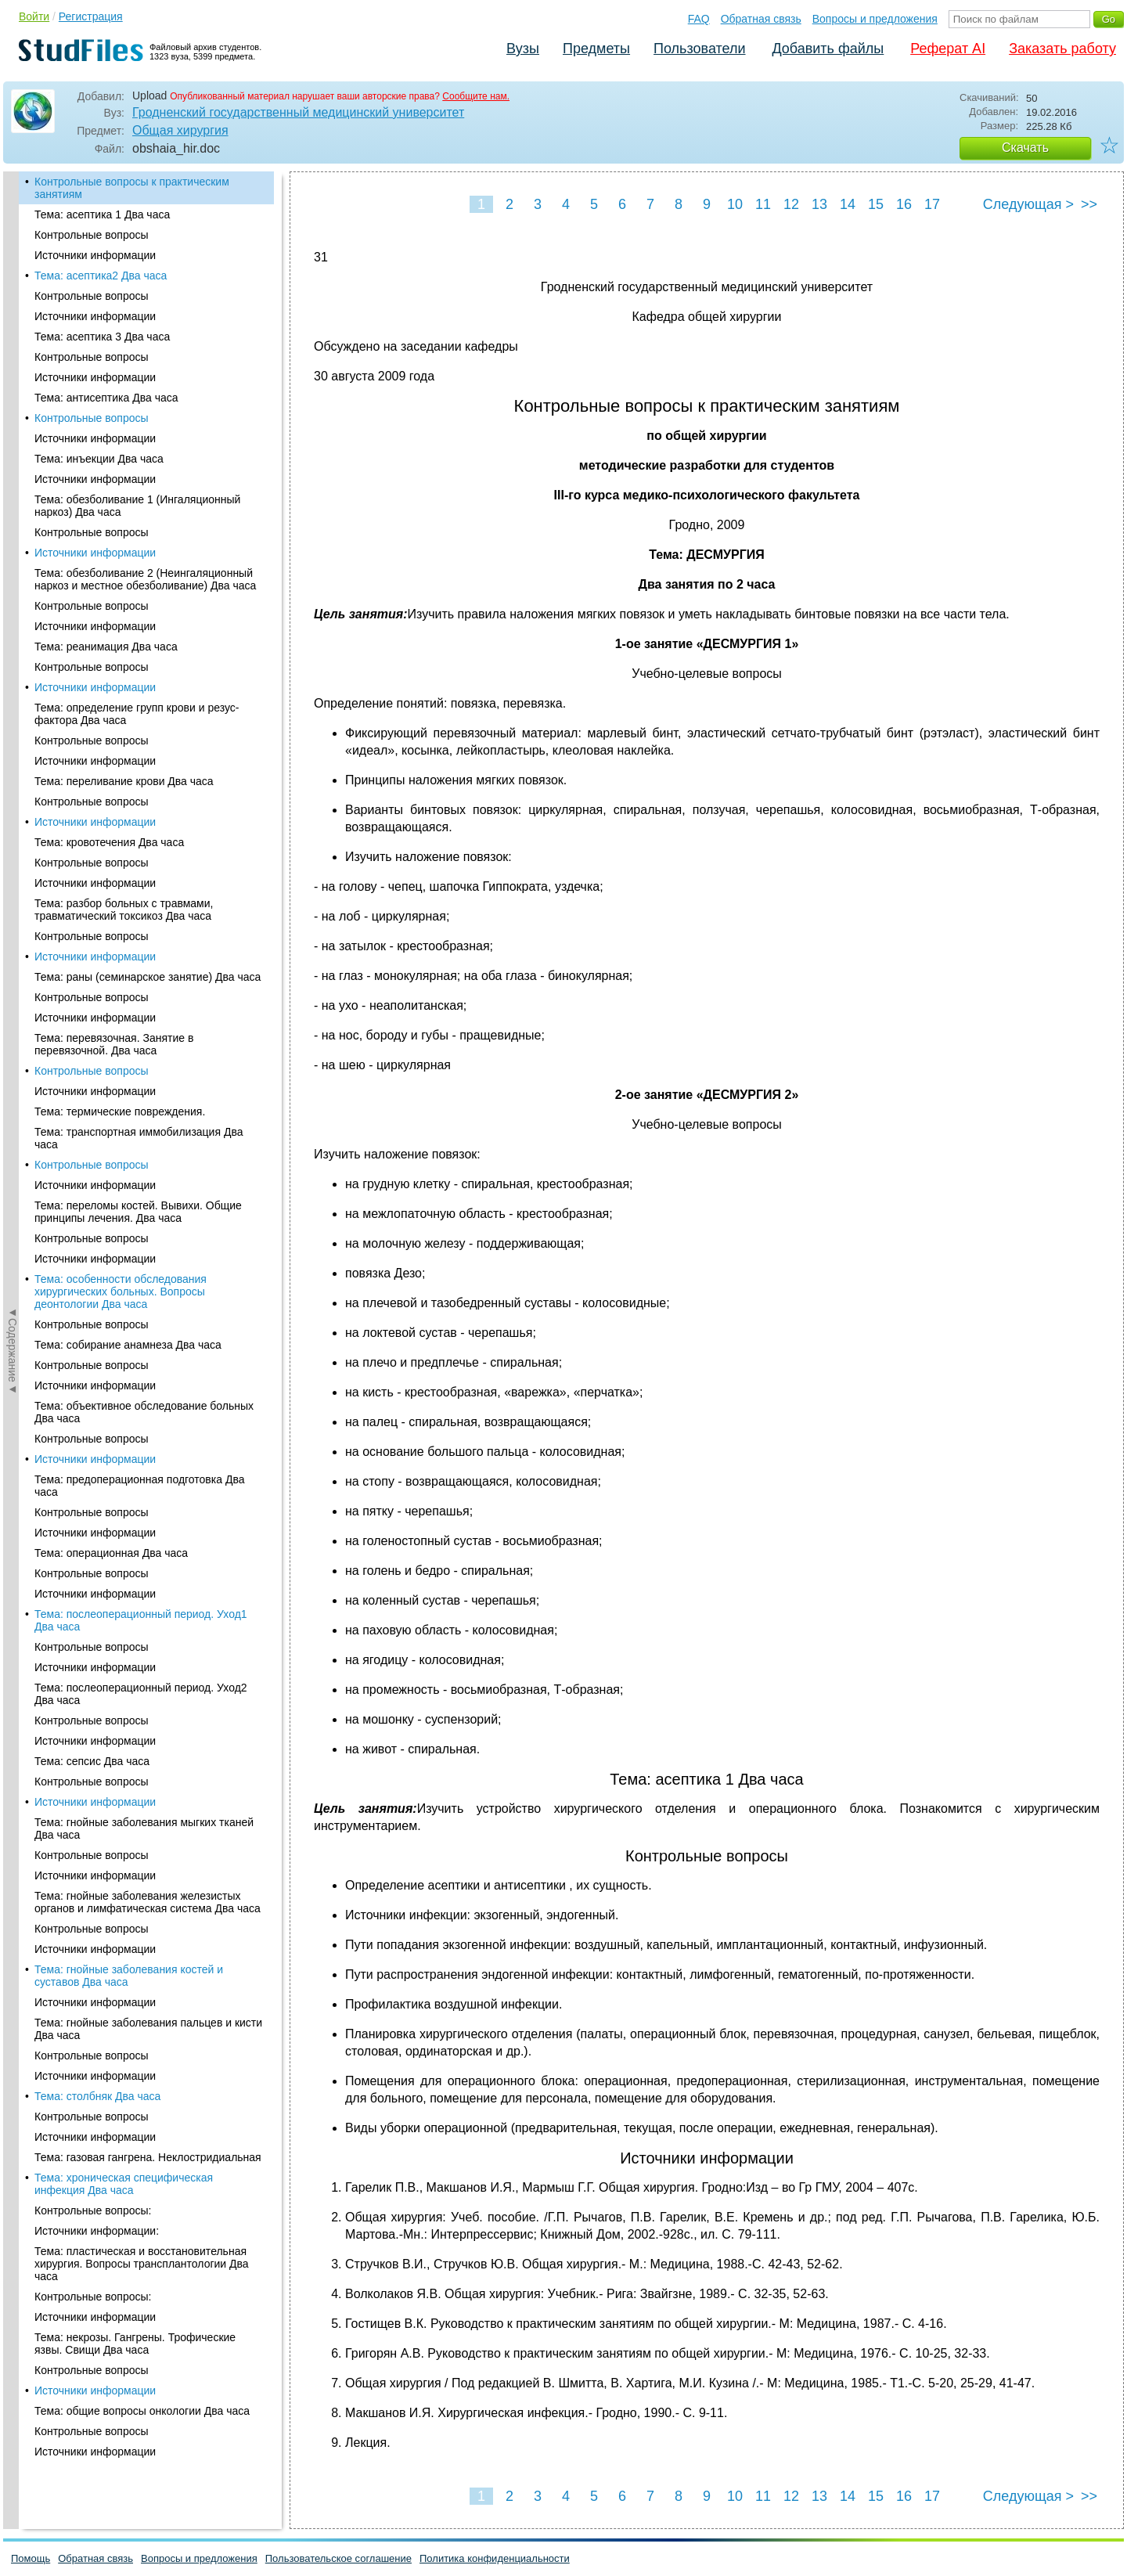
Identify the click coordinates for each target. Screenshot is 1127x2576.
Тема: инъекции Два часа (99, 458)
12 (791, 204)
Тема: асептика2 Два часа (100, 275)
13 (819, 204)
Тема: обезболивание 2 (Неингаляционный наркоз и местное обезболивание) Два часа (145, 579)
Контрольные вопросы (91, 235)
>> (1089, 204)
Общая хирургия (180, 130)
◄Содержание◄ (12, 445)
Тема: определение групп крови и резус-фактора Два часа (136, 713)
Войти (34, 16)
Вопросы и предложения (875, 19)
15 (876, 204)
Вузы (522, 48)
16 (904, 204)
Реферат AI (947, 48)
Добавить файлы (828, 48)
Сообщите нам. (475, 96)
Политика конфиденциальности (494, 2558)
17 (932, 204)
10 (735, 204)
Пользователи (699, 48)
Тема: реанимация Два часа (106, 646)
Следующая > (1028, 204)
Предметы (596, 48)
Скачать (1025, 147)
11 (763, 204)
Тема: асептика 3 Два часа (102, 336)
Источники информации (95, 255)
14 (847, 204)
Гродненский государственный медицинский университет (298, 112)
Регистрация (91, 16)
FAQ (699, 19)
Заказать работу (1062, 48)
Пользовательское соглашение (338, 2558)
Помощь (30, 2558)
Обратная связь (761, 19)
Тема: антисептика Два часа (106, 397)
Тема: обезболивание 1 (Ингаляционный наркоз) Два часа (137, 505)
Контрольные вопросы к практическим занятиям (131, 187)
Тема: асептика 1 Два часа (102, 214)
